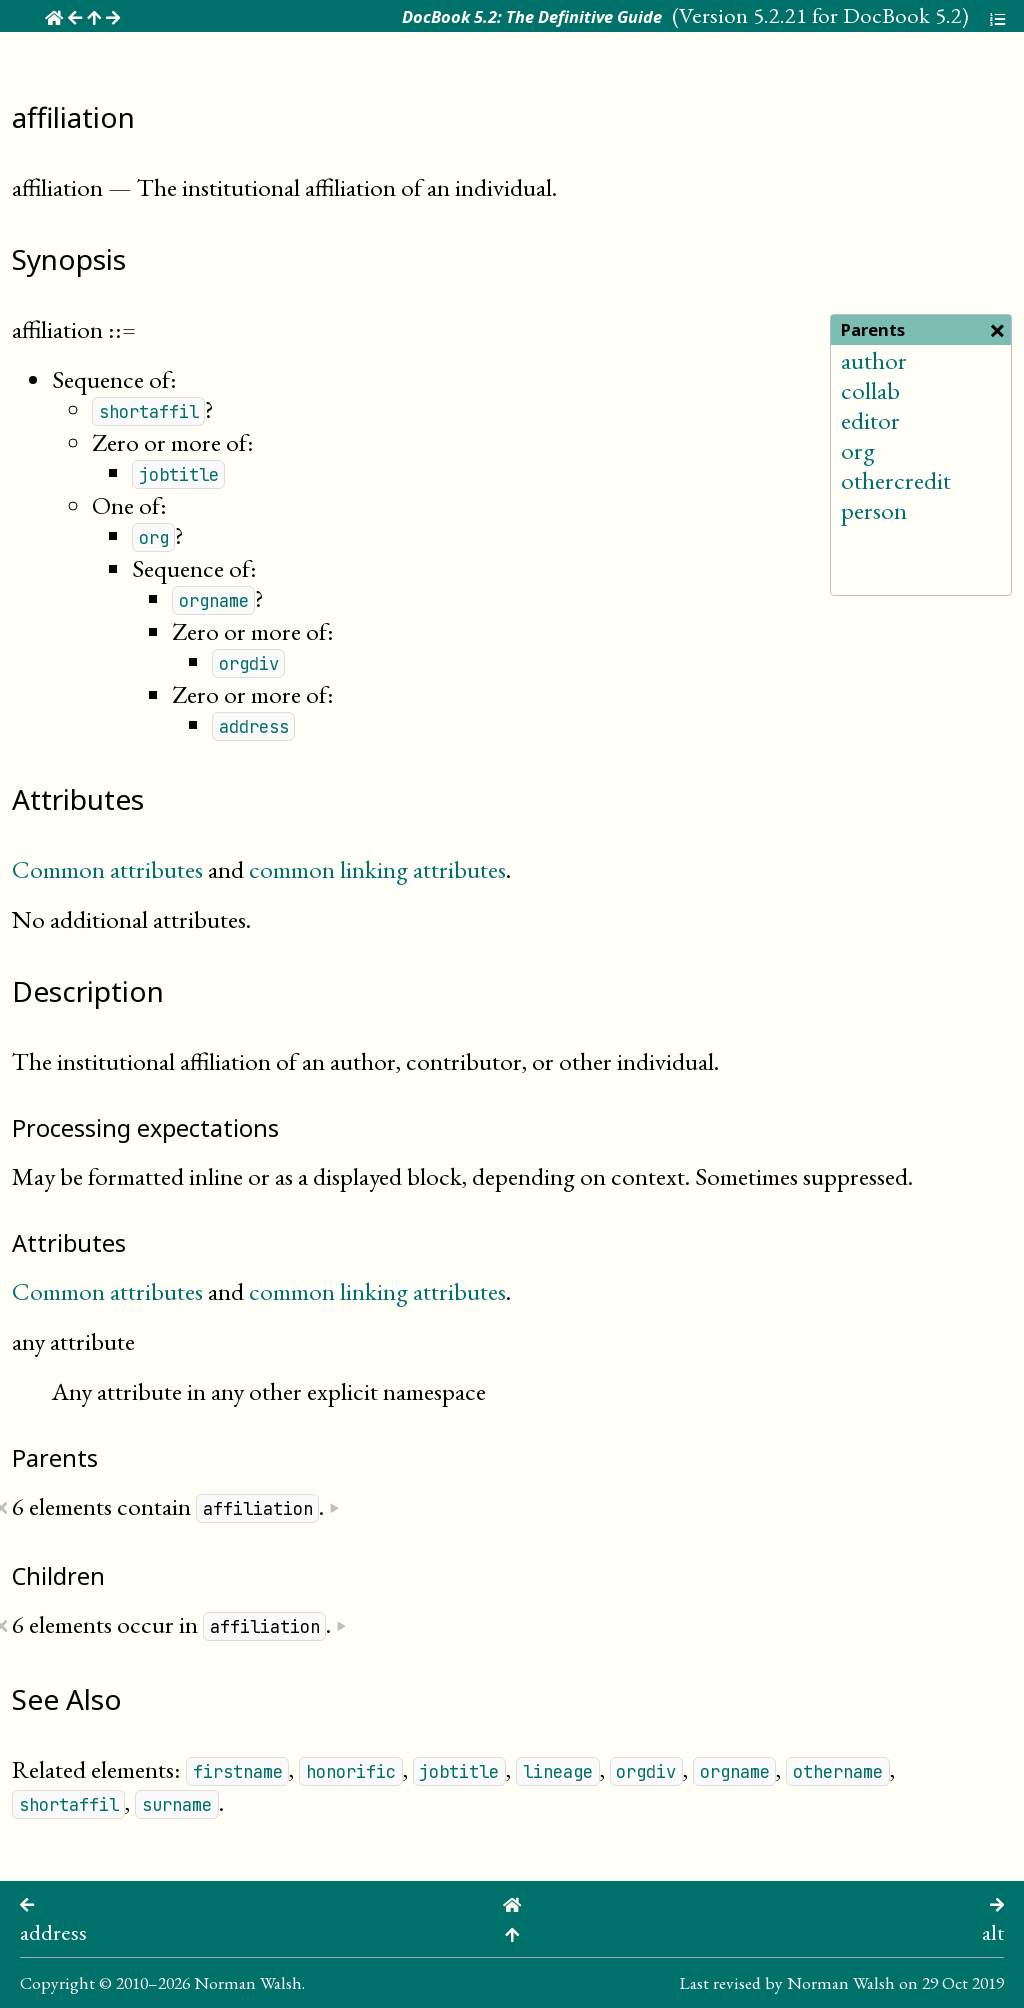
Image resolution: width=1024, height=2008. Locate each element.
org (858, 450)
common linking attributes (377, 869)
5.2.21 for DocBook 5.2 (857, 15)
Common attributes (107, 869)
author (874, 360)
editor (870, 420)
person (874, 510)
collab (870, 390)
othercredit (896, 480)
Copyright (57, 1982)
